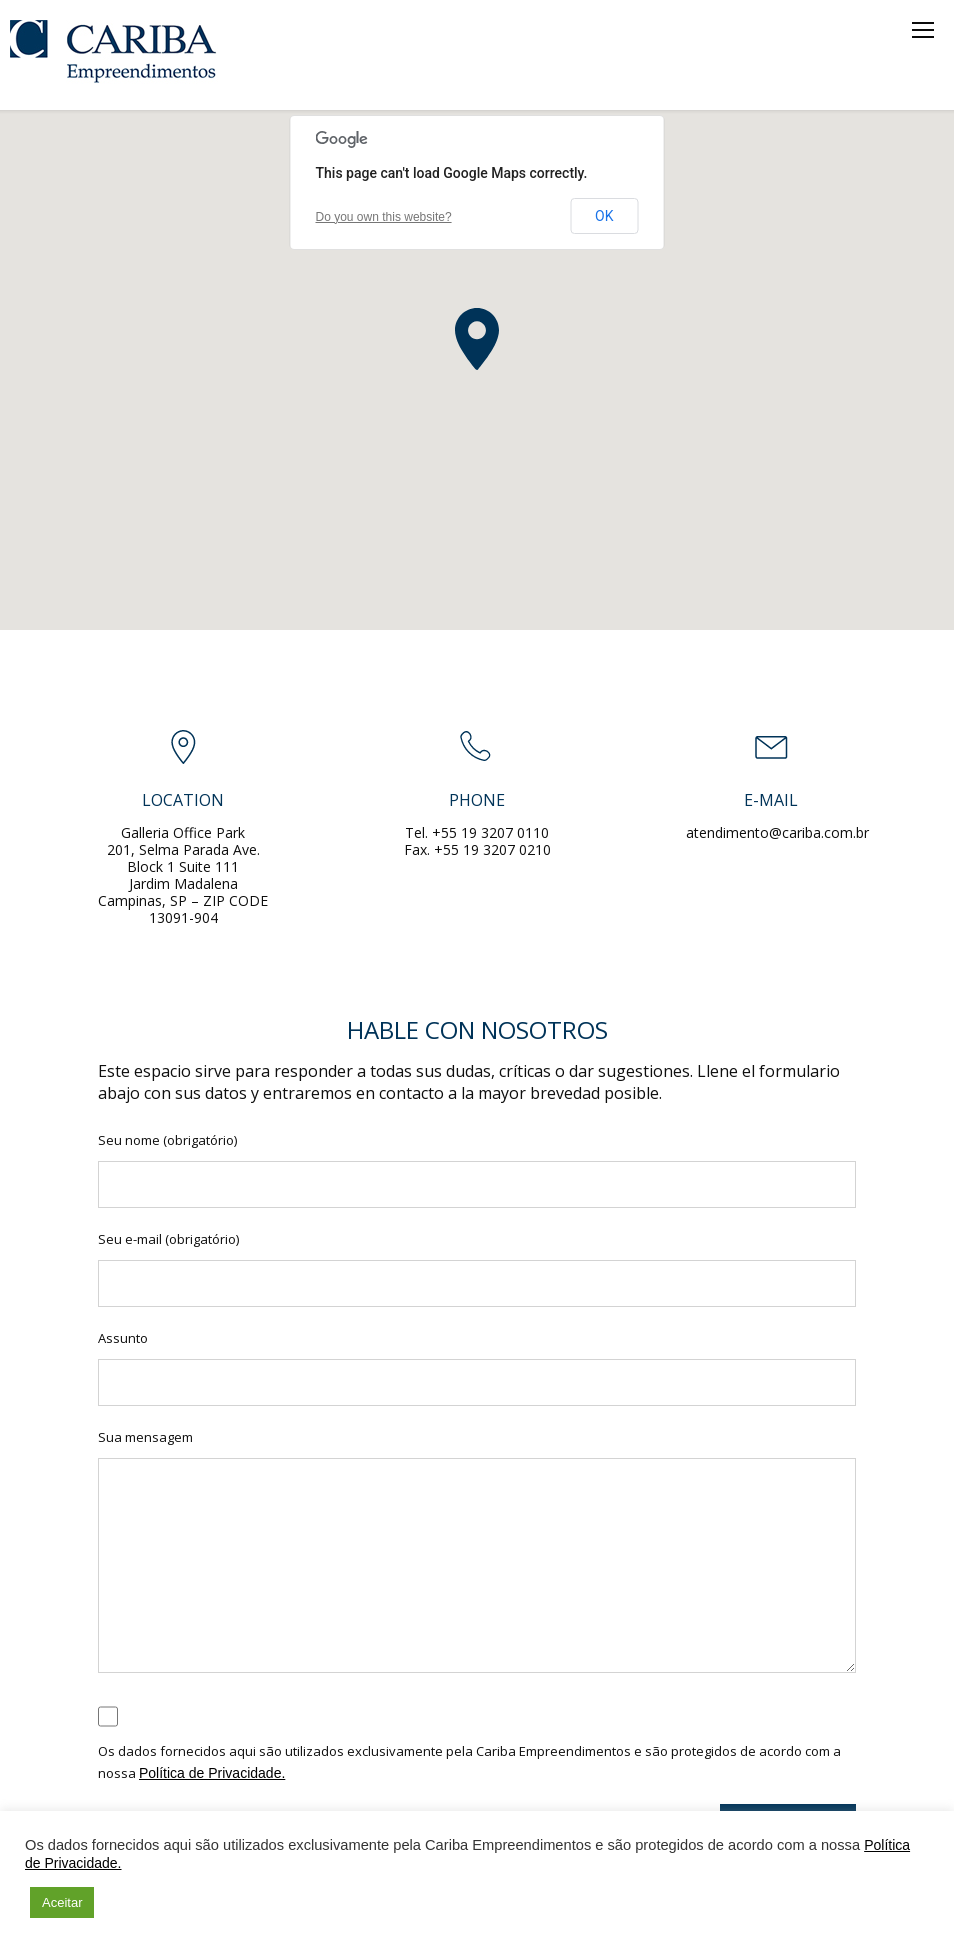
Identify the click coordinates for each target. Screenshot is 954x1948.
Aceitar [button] (62, 1902)
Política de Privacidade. (212, 1773)
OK (604, 216)
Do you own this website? (384, 217)
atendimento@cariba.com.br (777, 832)
